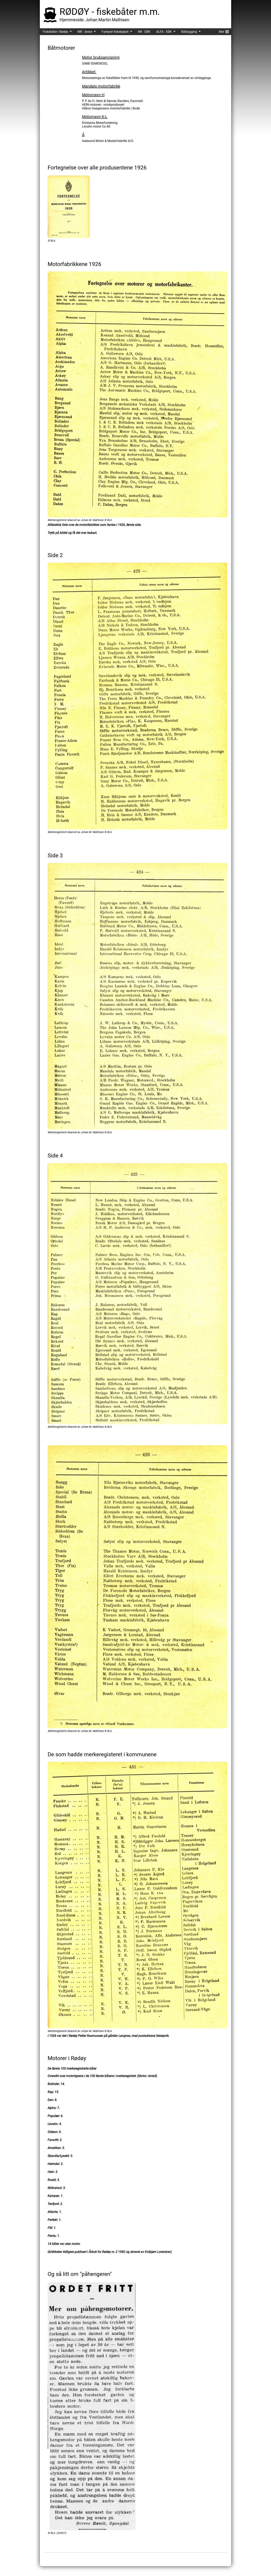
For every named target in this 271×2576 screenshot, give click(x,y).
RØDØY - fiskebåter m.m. (110, 11)
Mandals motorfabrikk (101, 86)
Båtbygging (189, 32)
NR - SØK (144, 32)
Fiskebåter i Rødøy (55, 32)
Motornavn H (93, 95)
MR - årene (85, 32)
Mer (224, 31)
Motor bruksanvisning (100, 57)
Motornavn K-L (94, 116)
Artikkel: (89, 72)
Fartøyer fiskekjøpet (115, 32)
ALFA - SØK (164, 32)
